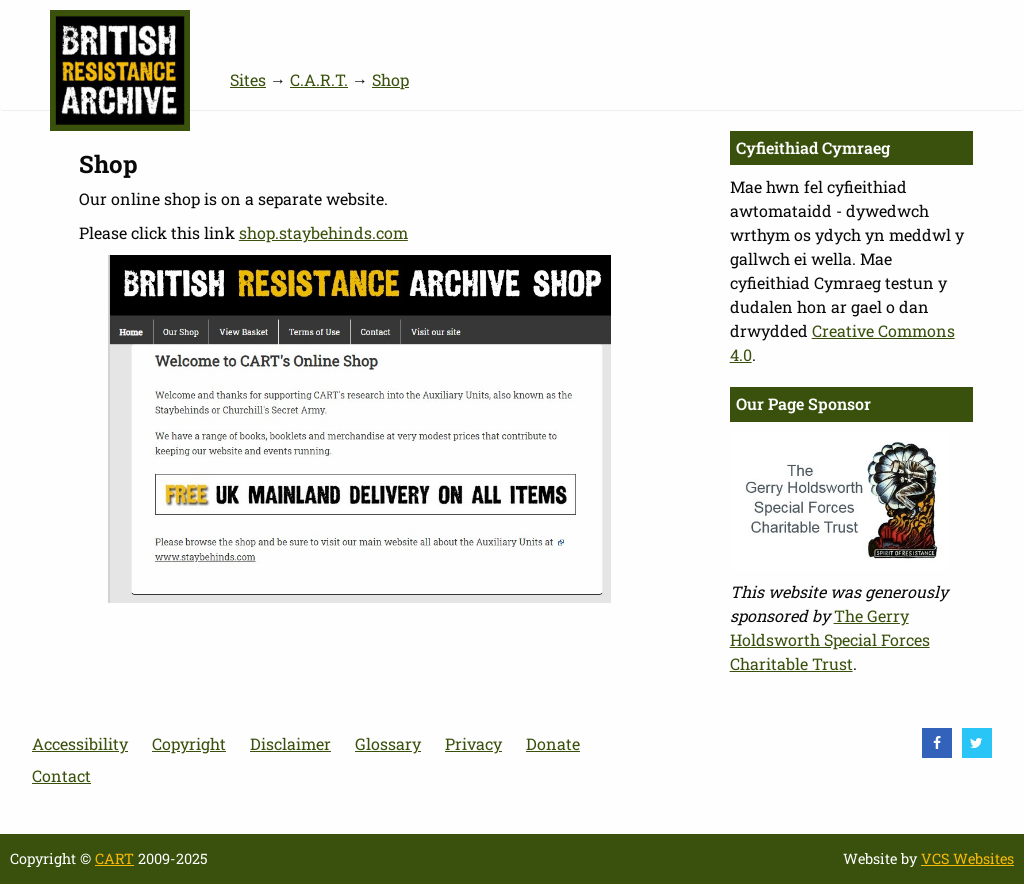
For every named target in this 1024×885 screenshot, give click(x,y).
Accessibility (80, 743)
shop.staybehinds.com (323, 232)
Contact (61, 775)
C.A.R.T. (319, 79)
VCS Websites (967, 858)
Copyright (189, 743)
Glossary (388, 743)
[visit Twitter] (977, 743)
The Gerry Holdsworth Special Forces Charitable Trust (830, 639)
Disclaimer (290, 743)
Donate (553, 743)
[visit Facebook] (937, 743)
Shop (390, 79)
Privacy (473, 743)
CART (114, 858)
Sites (248, 79)
